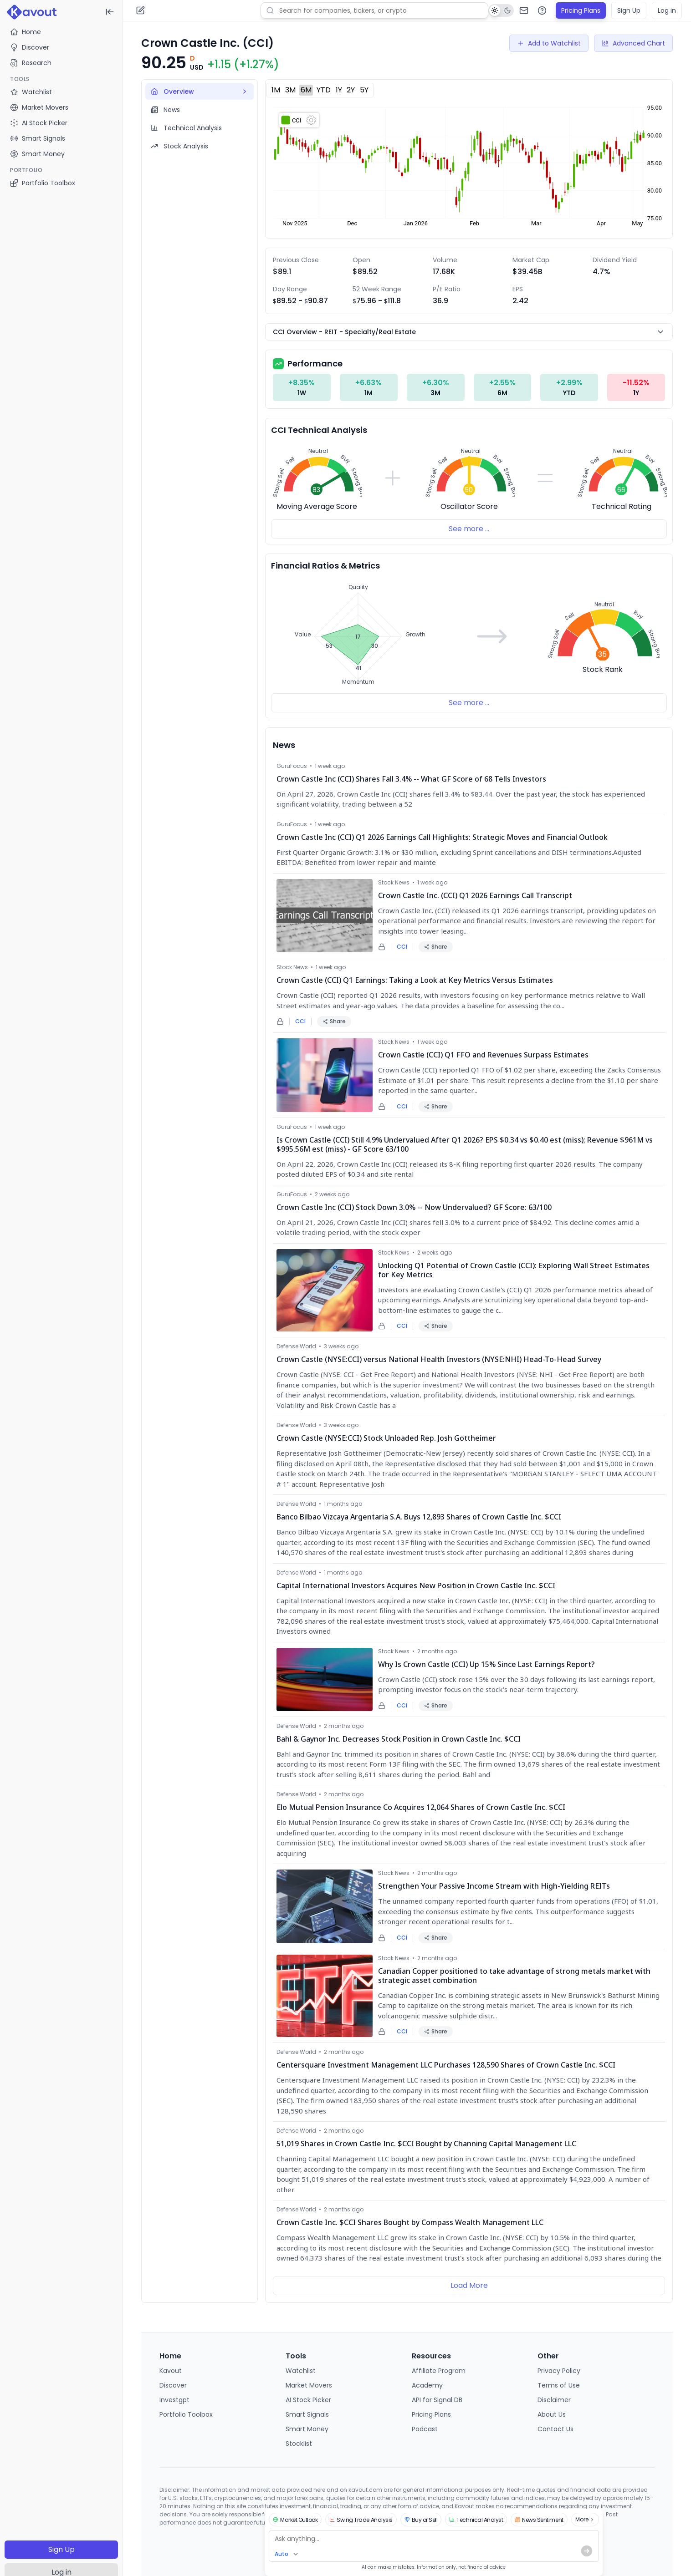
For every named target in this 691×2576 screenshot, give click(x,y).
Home (25, 31)
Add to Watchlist (549, 43)
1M (275, 90)
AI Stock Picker (308, 2399)
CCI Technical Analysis (319, 430)
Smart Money (307, 2429)
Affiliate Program (439, 2370)
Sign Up (61, 2549)
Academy (427, 2385)
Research (30, 62)
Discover (29, 47)
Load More (469, 2285)
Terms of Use (558, 2385)
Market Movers (309, 2385)
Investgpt (174, 2399)
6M (306, 90)
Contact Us (555, 2429)
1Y (339, 90)
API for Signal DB (437, 2399)
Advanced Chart (633, 43)
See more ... (469, 528)
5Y (364, 90)
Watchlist (301, 2370)
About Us (551, 2414)
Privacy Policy (558, 2370)
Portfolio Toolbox (42, 183)
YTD (324, 90)
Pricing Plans (580, 10)
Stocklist (299, 2443)
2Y (351, 90)
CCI (402, 946)
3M (290, 90)
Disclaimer (554, 2399)
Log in (667, 10)
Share (435, 946)
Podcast (425, 2429)
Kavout (170, 2370)
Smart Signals (307, 2414)
